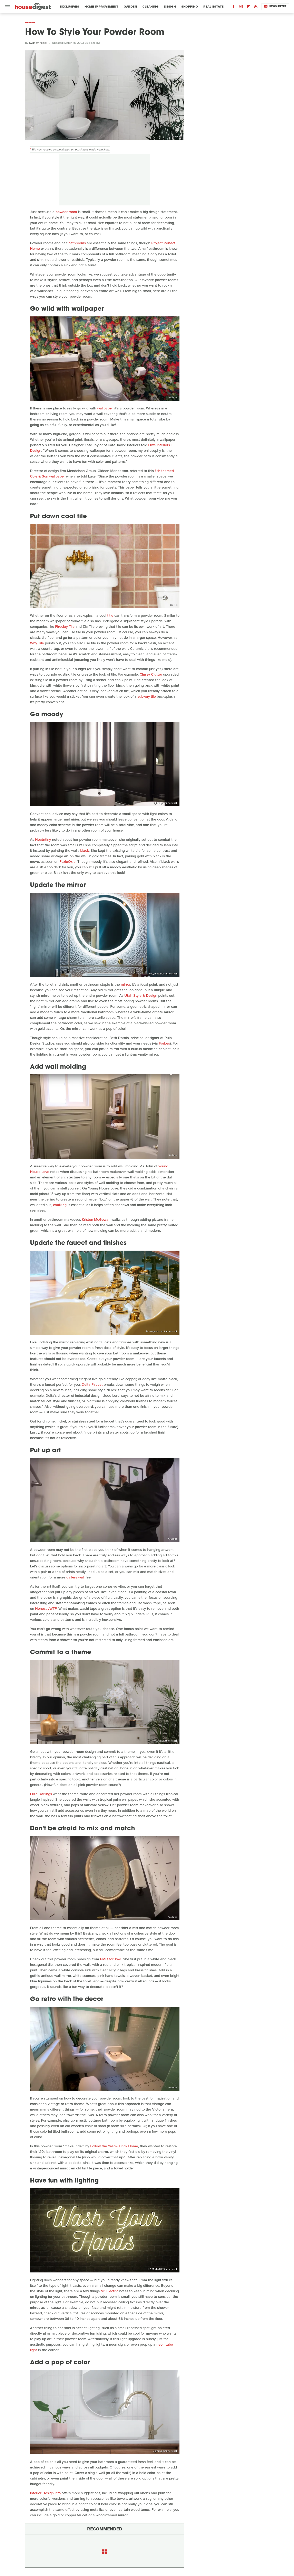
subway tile (147, 696)
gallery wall (75, 1577)
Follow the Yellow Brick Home (114, 2146)
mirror (125, 984)
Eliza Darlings (41, 1794)
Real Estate (213, 6)
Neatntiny (43, 839)
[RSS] (255, 7)
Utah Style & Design (140, 995)
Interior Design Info (45, 2493)
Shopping (189, 6)
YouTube (172, 397)
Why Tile (37, 643)
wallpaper (104, 408)
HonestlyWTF (46, 1608)
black (84, 850)
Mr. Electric (109, 2291)
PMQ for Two (110, 1959)
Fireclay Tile (65, 626)
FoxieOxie (67, 861)
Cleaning (150, 6)
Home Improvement (101, 6)
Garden (130, 6)
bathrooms (77, 243)
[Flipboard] (248, 7)
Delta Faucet (92, 1384)
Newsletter (275, 6)
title (110, 615)
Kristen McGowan (96, 1219)
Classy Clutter (151, 674)
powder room (66, 211)
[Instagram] (241, 7)
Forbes (164, 1043)
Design (170, 6)
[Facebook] (233, 7)
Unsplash (177, 136)
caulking (60, 1204)
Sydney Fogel (38, 43)
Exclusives (69, 6)
